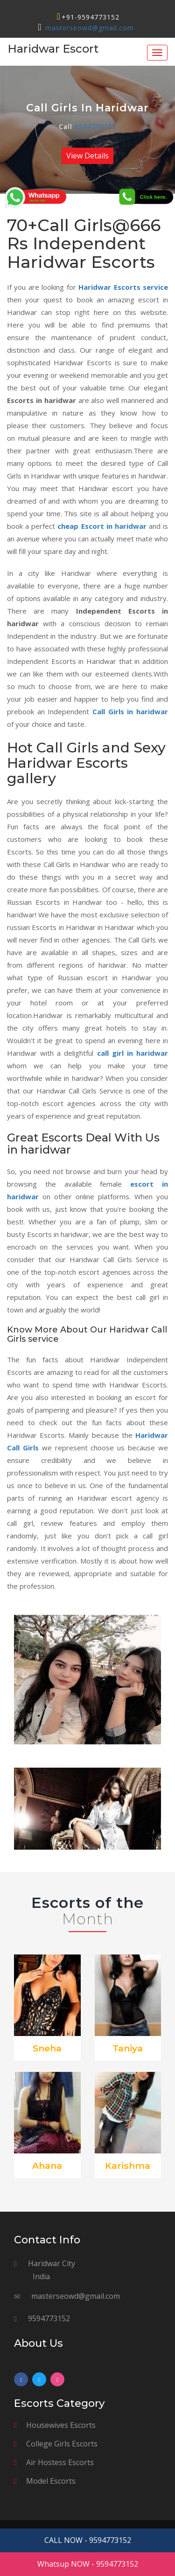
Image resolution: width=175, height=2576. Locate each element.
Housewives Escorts (61, 2425)
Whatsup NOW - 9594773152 (87, 2564)
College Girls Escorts (62, 2444)
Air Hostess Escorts (60, 2462)
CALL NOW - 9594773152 (87, 2540)
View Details (87, 155)
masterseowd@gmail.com (89, 27)
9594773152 (96, 127)
